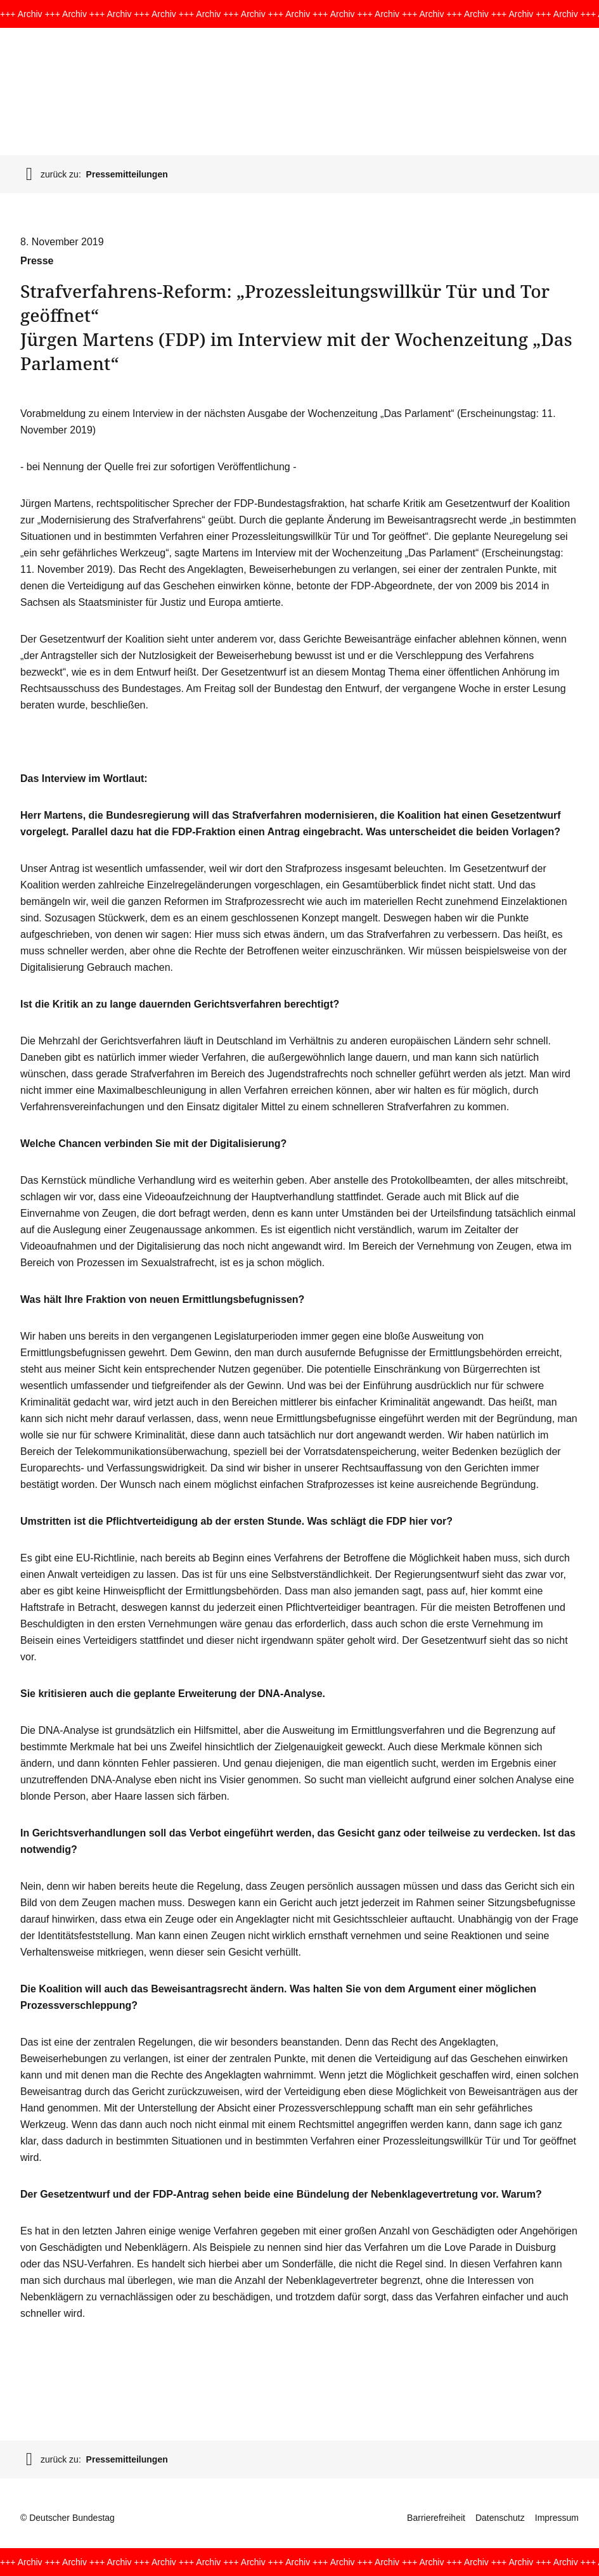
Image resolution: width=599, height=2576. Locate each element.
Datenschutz (500, 2518)
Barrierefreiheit (436, 2518)
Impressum (557, 2518)
